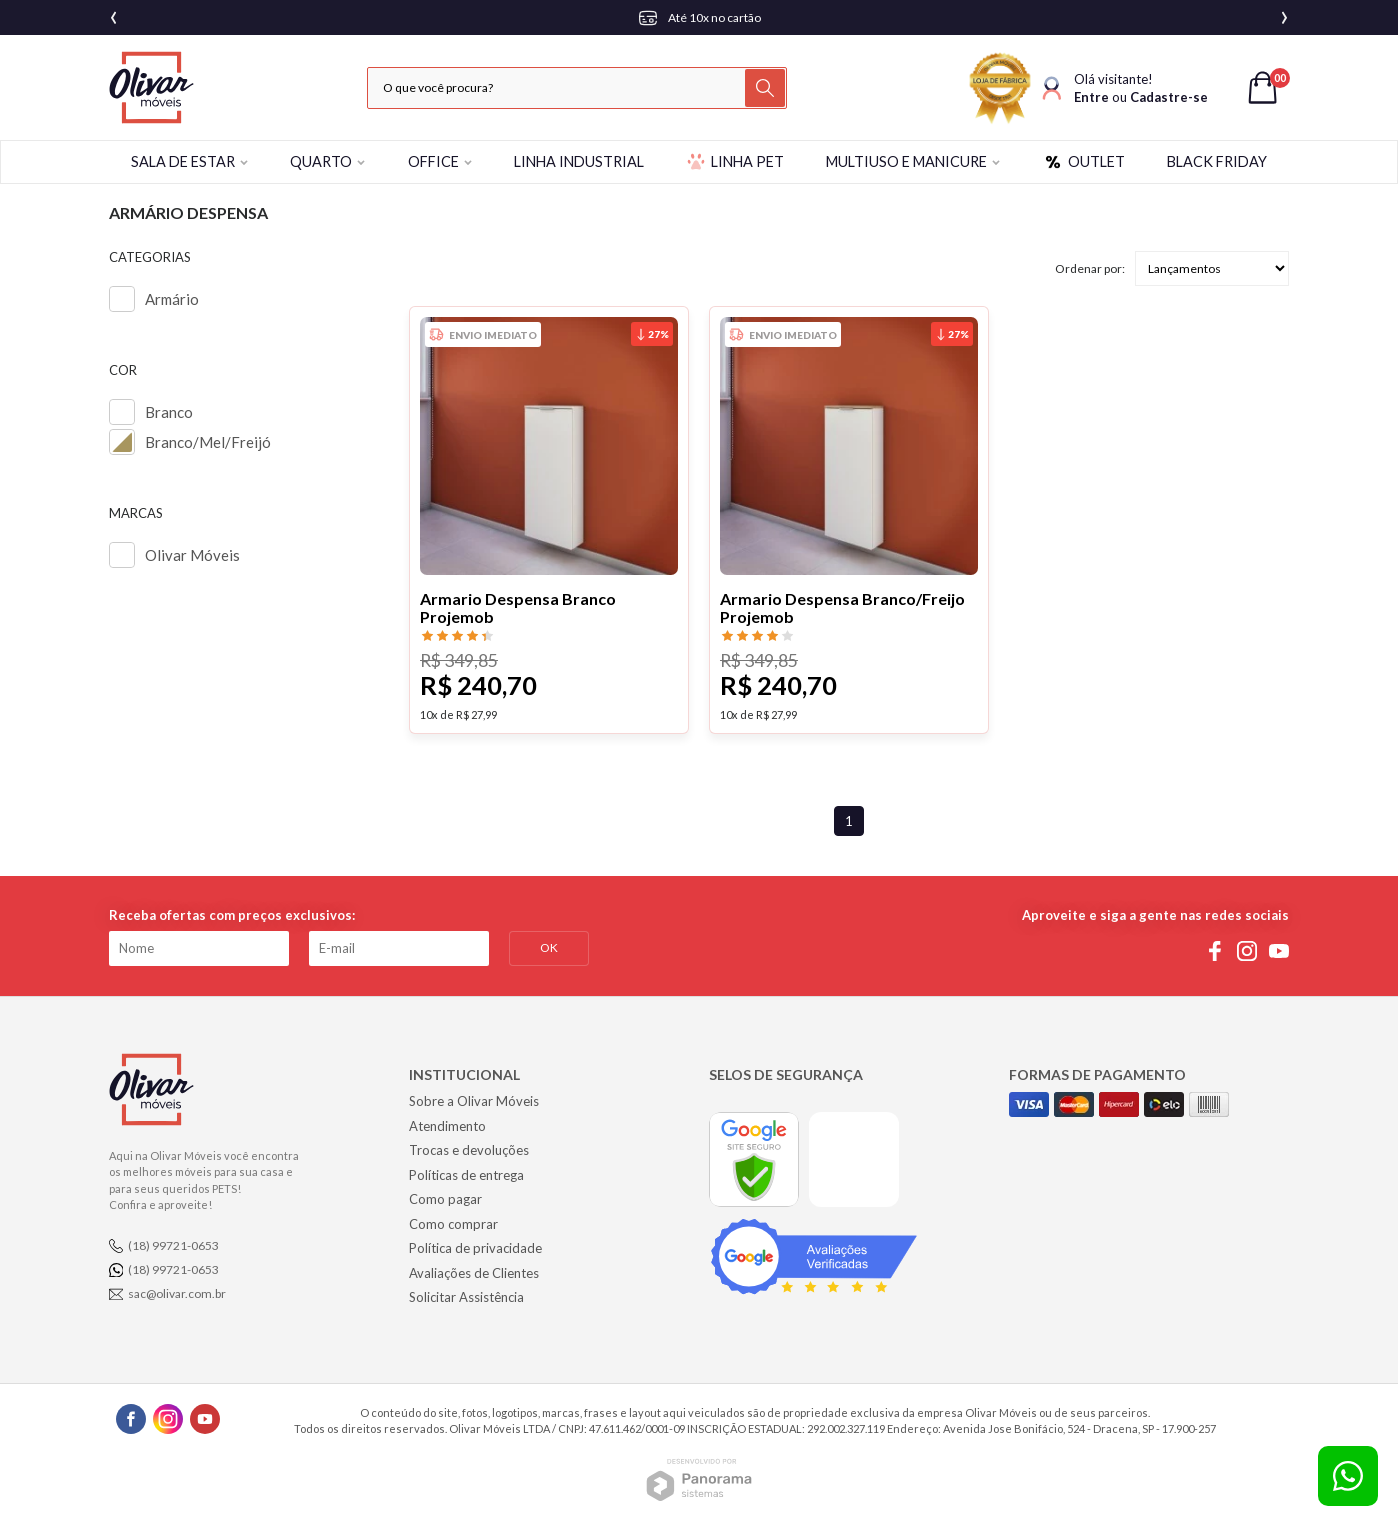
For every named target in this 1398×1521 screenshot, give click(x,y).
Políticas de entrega (466, 1175)
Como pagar (445, 1199)
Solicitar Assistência (466, 1297)
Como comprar (453, 1224)
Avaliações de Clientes (474, 1273)
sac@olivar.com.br (177, 1293)
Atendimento (447, 1126)
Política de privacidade (475, 1248)
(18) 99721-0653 (173, 1245)
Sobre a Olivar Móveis (474, 1101)
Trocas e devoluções (469, 1150)
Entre (1091, 97)
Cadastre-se (1169, 97)
